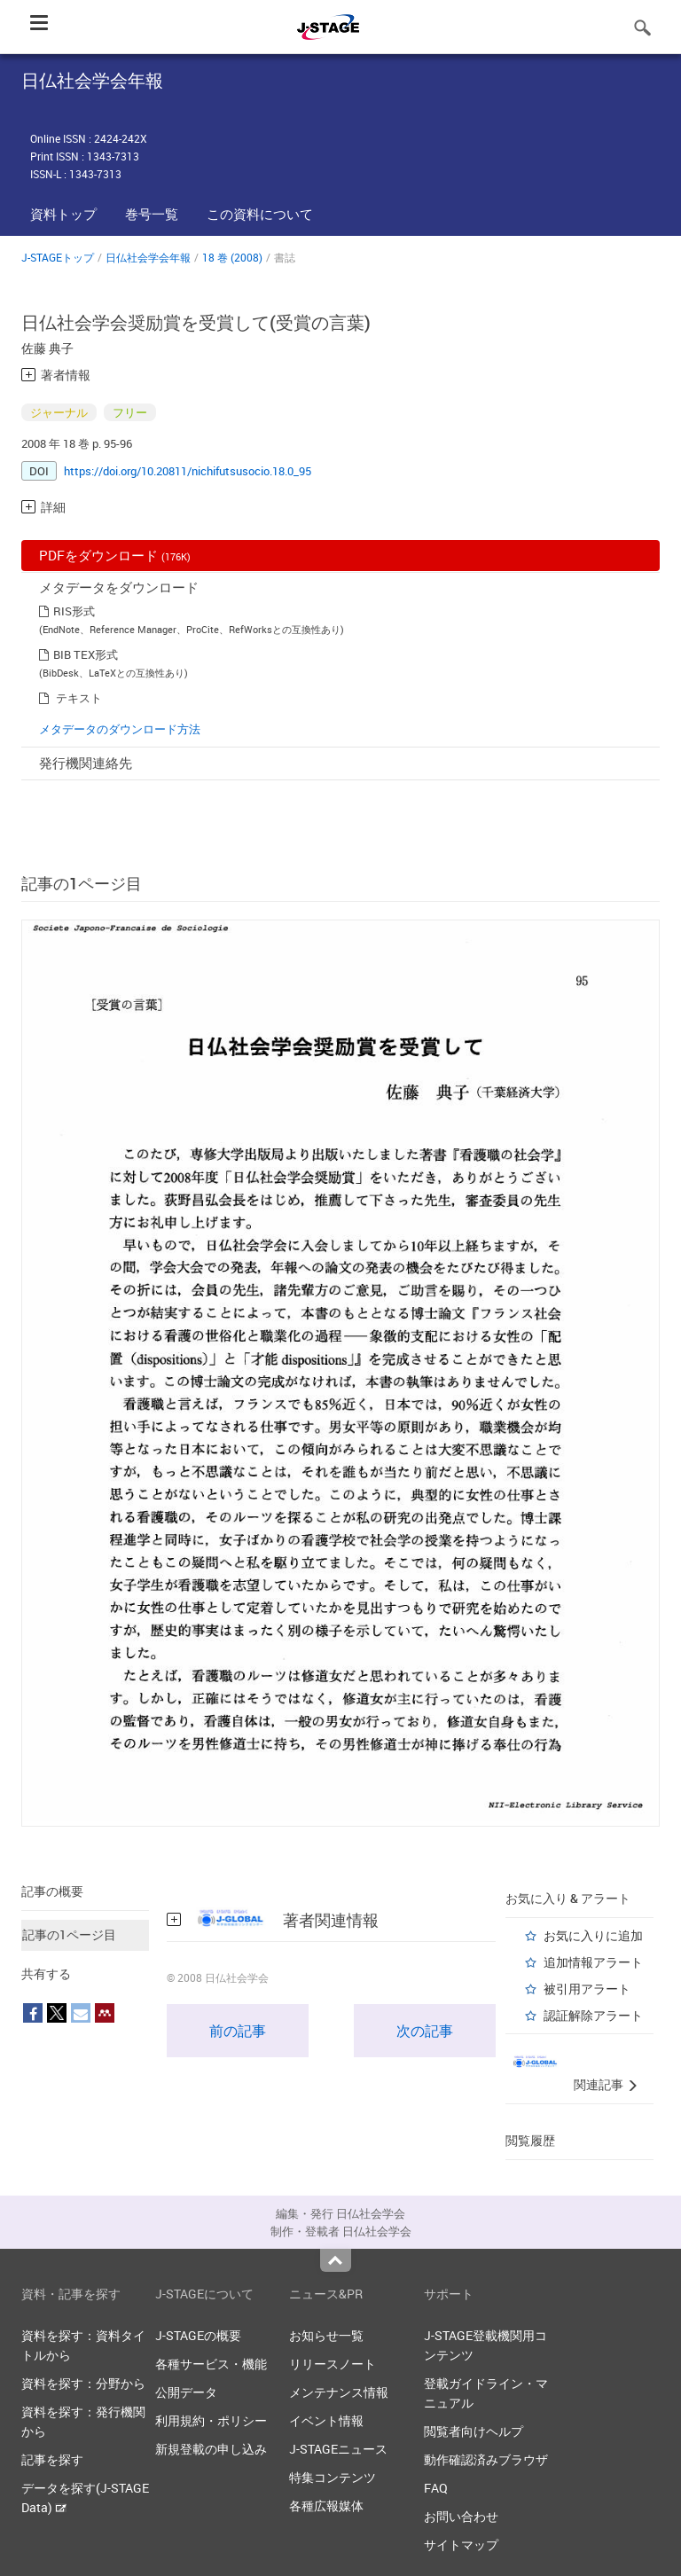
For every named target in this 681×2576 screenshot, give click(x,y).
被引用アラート (587, 1988)
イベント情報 (326, 2420)
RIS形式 (74, 611)
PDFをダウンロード (115, 555)
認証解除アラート (593, 2015)
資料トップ (63, 214)
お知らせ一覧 (326, 2335)
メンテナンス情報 (338, 2392)
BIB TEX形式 (85, 654)
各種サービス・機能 (211, 2363)
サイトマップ (461, 2544)
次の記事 (424, 2030)
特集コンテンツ (332, 2477)
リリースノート (332, 2363)
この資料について (260, 214)
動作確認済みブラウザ (486, 2459)
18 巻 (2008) (232, 257)
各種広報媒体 (326, 2505)
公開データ (186, 2392)
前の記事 (237, 2030)
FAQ (436, 2487)
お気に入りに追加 (593, 1935)
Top (335, 2260)
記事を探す (52, 2459)
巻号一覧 (151, 214)
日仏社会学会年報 (148, 257)
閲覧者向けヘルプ (473, 2431)
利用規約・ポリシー (211, 2420)
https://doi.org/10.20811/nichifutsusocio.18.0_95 (187, 471)
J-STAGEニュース (338, 2448)
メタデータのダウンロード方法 (119, 729)
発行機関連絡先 (85, 762)
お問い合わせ (461, 2516)
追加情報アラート (593, 1962)
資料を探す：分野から (83, 2383)
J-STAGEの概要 (198, 2335)
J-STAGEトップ (57, 257)
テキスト (79, 698)
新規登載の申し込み (211, 2448)
